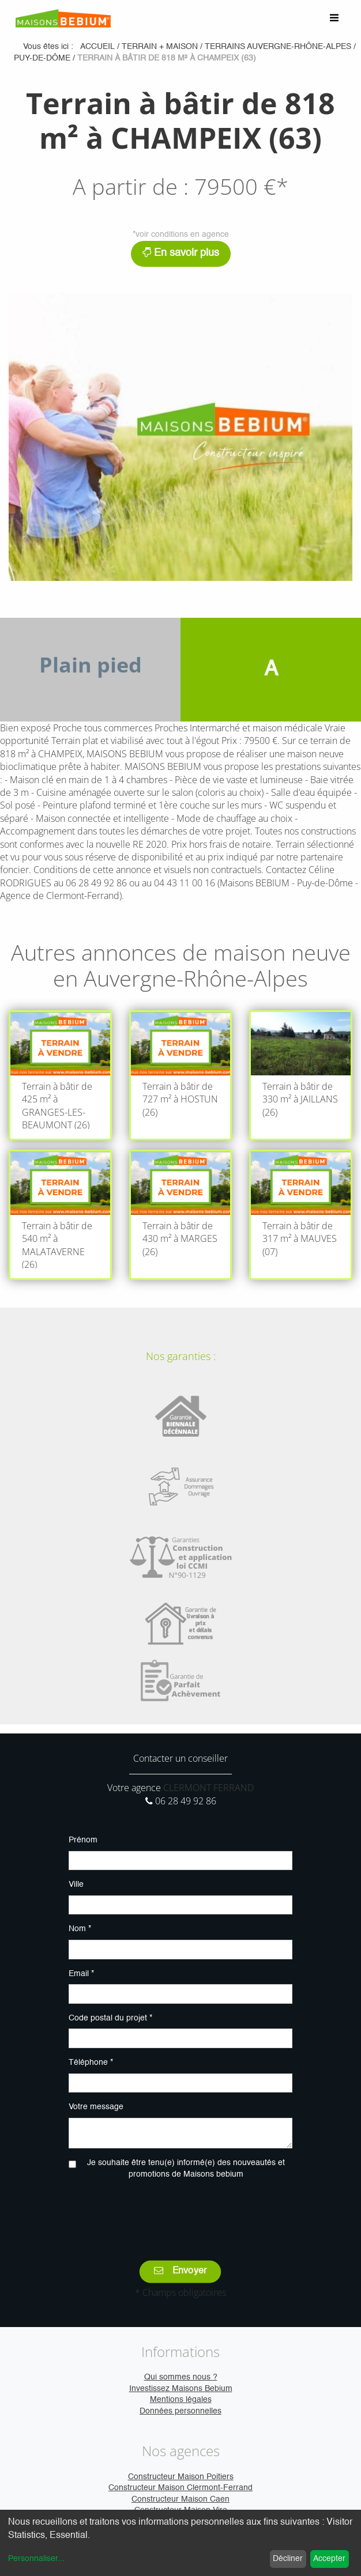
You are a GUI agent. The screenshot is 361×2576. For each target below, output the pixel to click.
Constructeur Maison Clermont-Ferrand (180, 2488)
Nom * (80, 1929)
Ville (76, 1884)
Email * (81, 1974)
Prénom (83, 1840)
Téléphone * (91, 2062)
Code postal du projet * (110, 2018)
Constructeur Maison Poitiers (181, 2477)
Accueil (97, 47)
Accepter (329, 2559)
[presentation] (180, 2211)
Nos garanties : (181, 1356)
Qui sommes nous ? (180, 2377)
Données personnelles (180, 2411)
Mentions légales (181, 2400)
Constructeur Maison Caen (180, 2499)
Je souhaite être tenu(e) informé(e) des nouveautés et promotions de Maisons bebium (186, 2168)
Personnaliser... (36, 2559)
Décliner (288, 2559)
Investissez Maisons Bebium (180, 2389)
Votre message (96, 2107)
